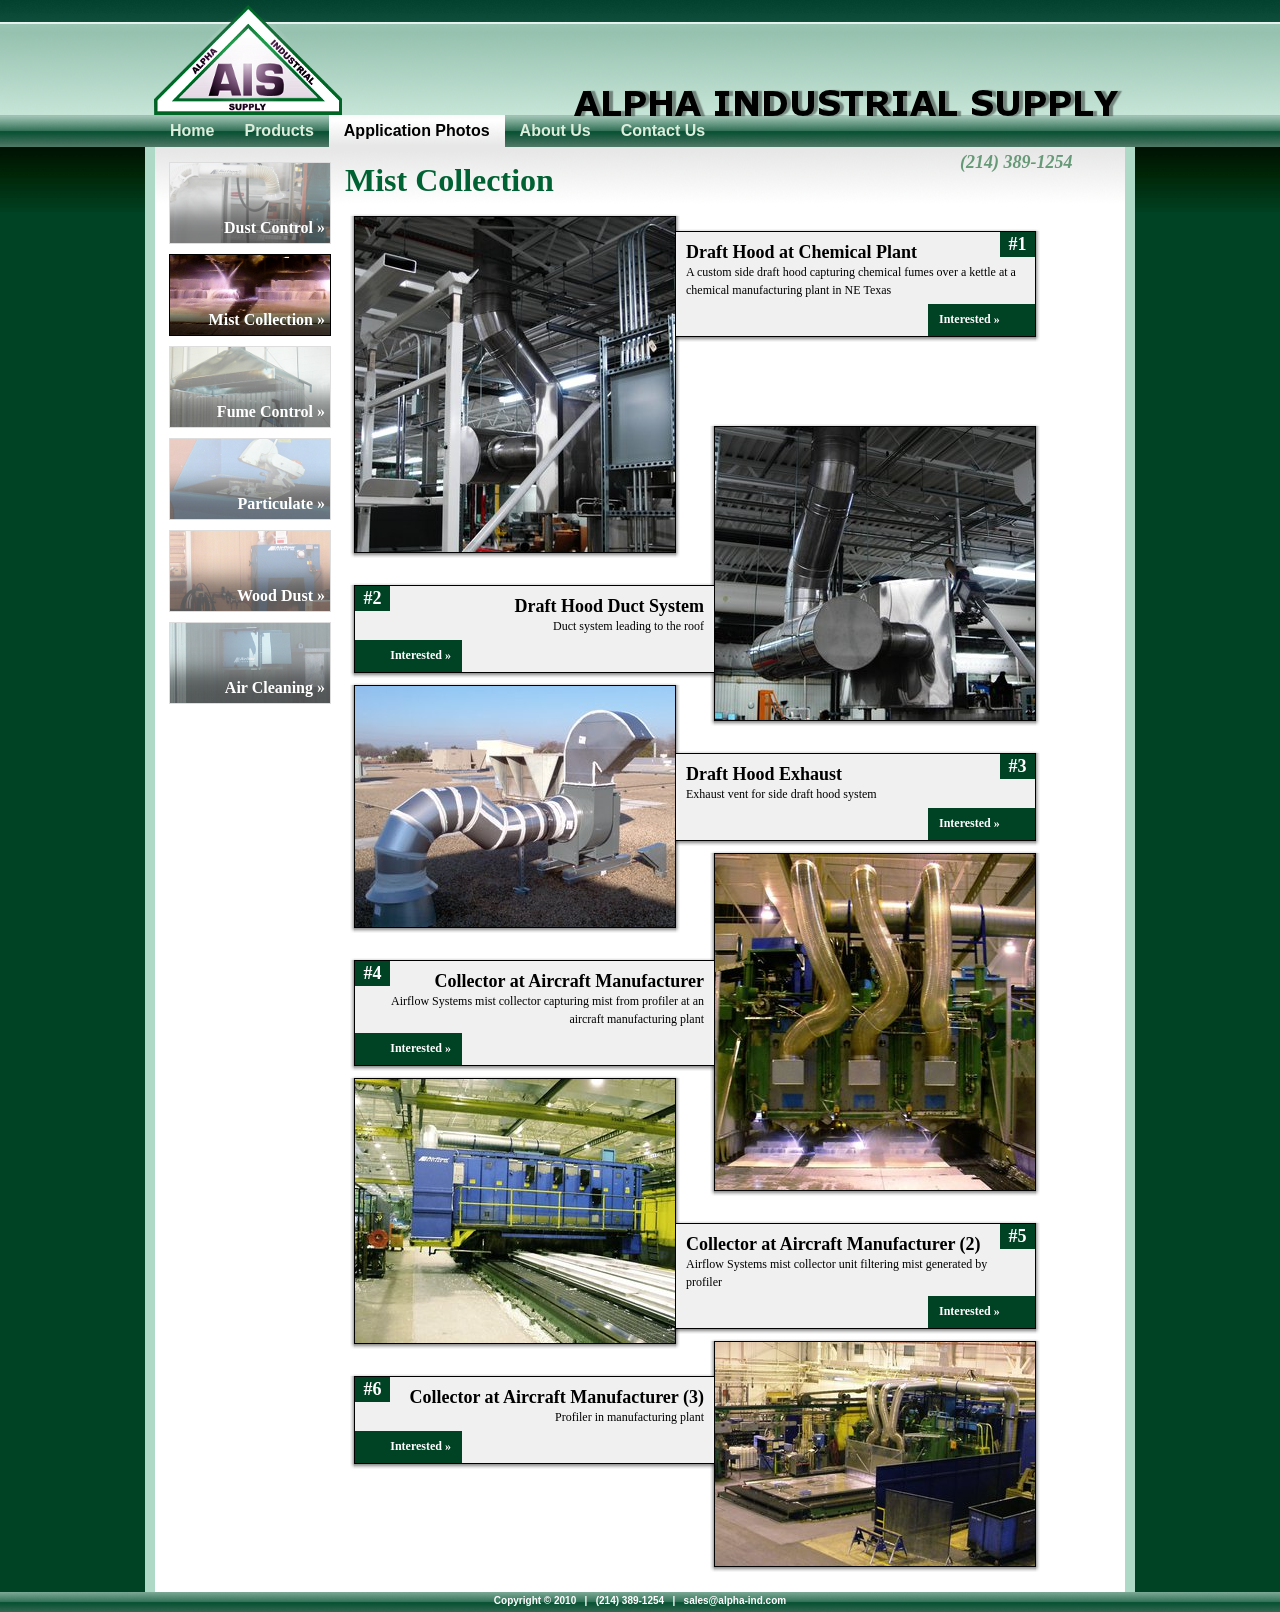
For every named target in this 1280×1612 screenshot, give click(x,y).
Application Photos (417, 130)
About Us (555, 130)
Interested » (969, 319)
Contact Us (663, 130)
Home (192, 130)
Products (278, 130)
